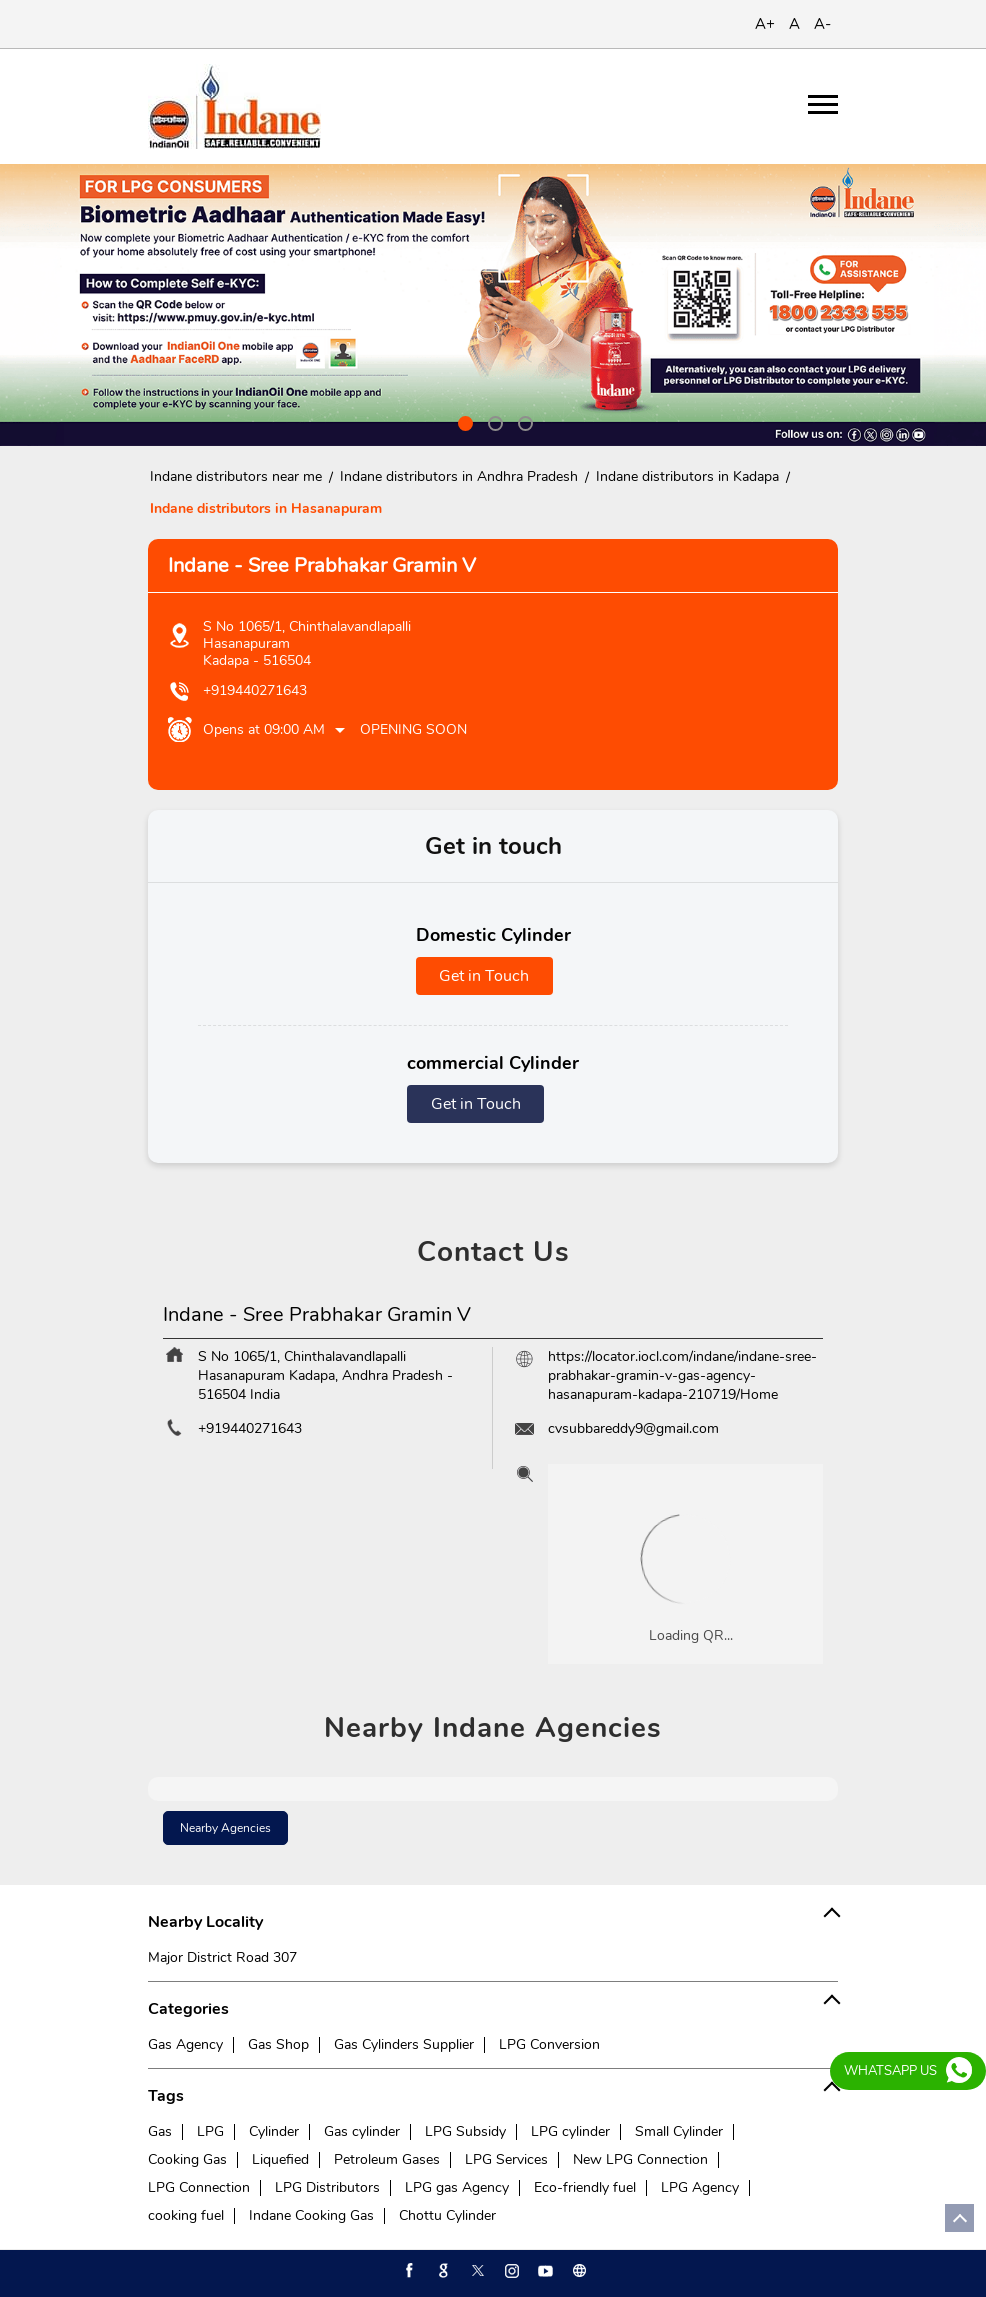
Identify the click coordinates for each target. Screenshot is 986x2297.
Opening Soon (413, 729)
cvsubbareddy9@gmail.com (633, 1428)
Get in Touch (484, 976)
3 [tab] (523, 421)
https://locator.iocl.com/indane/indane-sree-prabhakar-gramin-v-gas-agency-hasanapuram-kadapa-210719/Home (682, 1375)
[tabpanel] (493, 305)
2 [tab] (493, 421)
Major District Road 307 (222, 1957)
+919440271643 (255, 690)
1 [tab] (463, 421)
